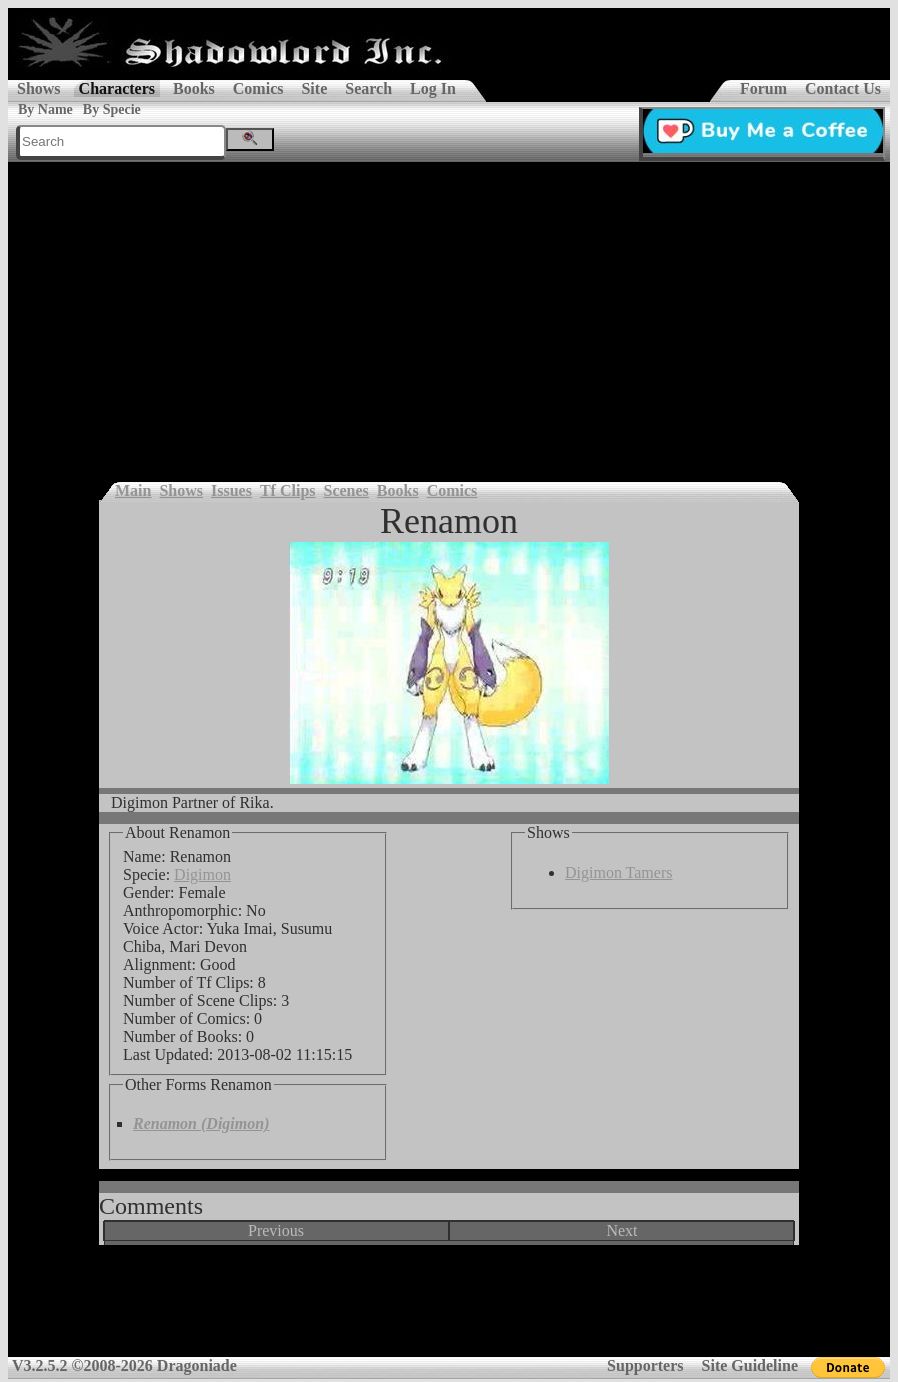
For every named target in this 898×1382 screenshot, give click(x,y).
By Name (45, 109)
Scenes (346, 490)
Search (368, 88)
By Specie (112, 109)
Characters (117, 88)
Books (194, 88)
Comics (258, 88)
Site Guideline (750, 1365)
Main (133, 490)
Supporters (645, 1365)
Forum (763, 88)
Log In (433, 88)
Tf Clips (288, 490)
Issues (231, 490)
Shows (39, 88)
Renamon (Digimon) (201, 1123)
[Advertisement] (449, 312)
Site (314, 88)
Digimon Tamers (618, 872)
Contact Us (843, 88)
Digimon (202, 874)
